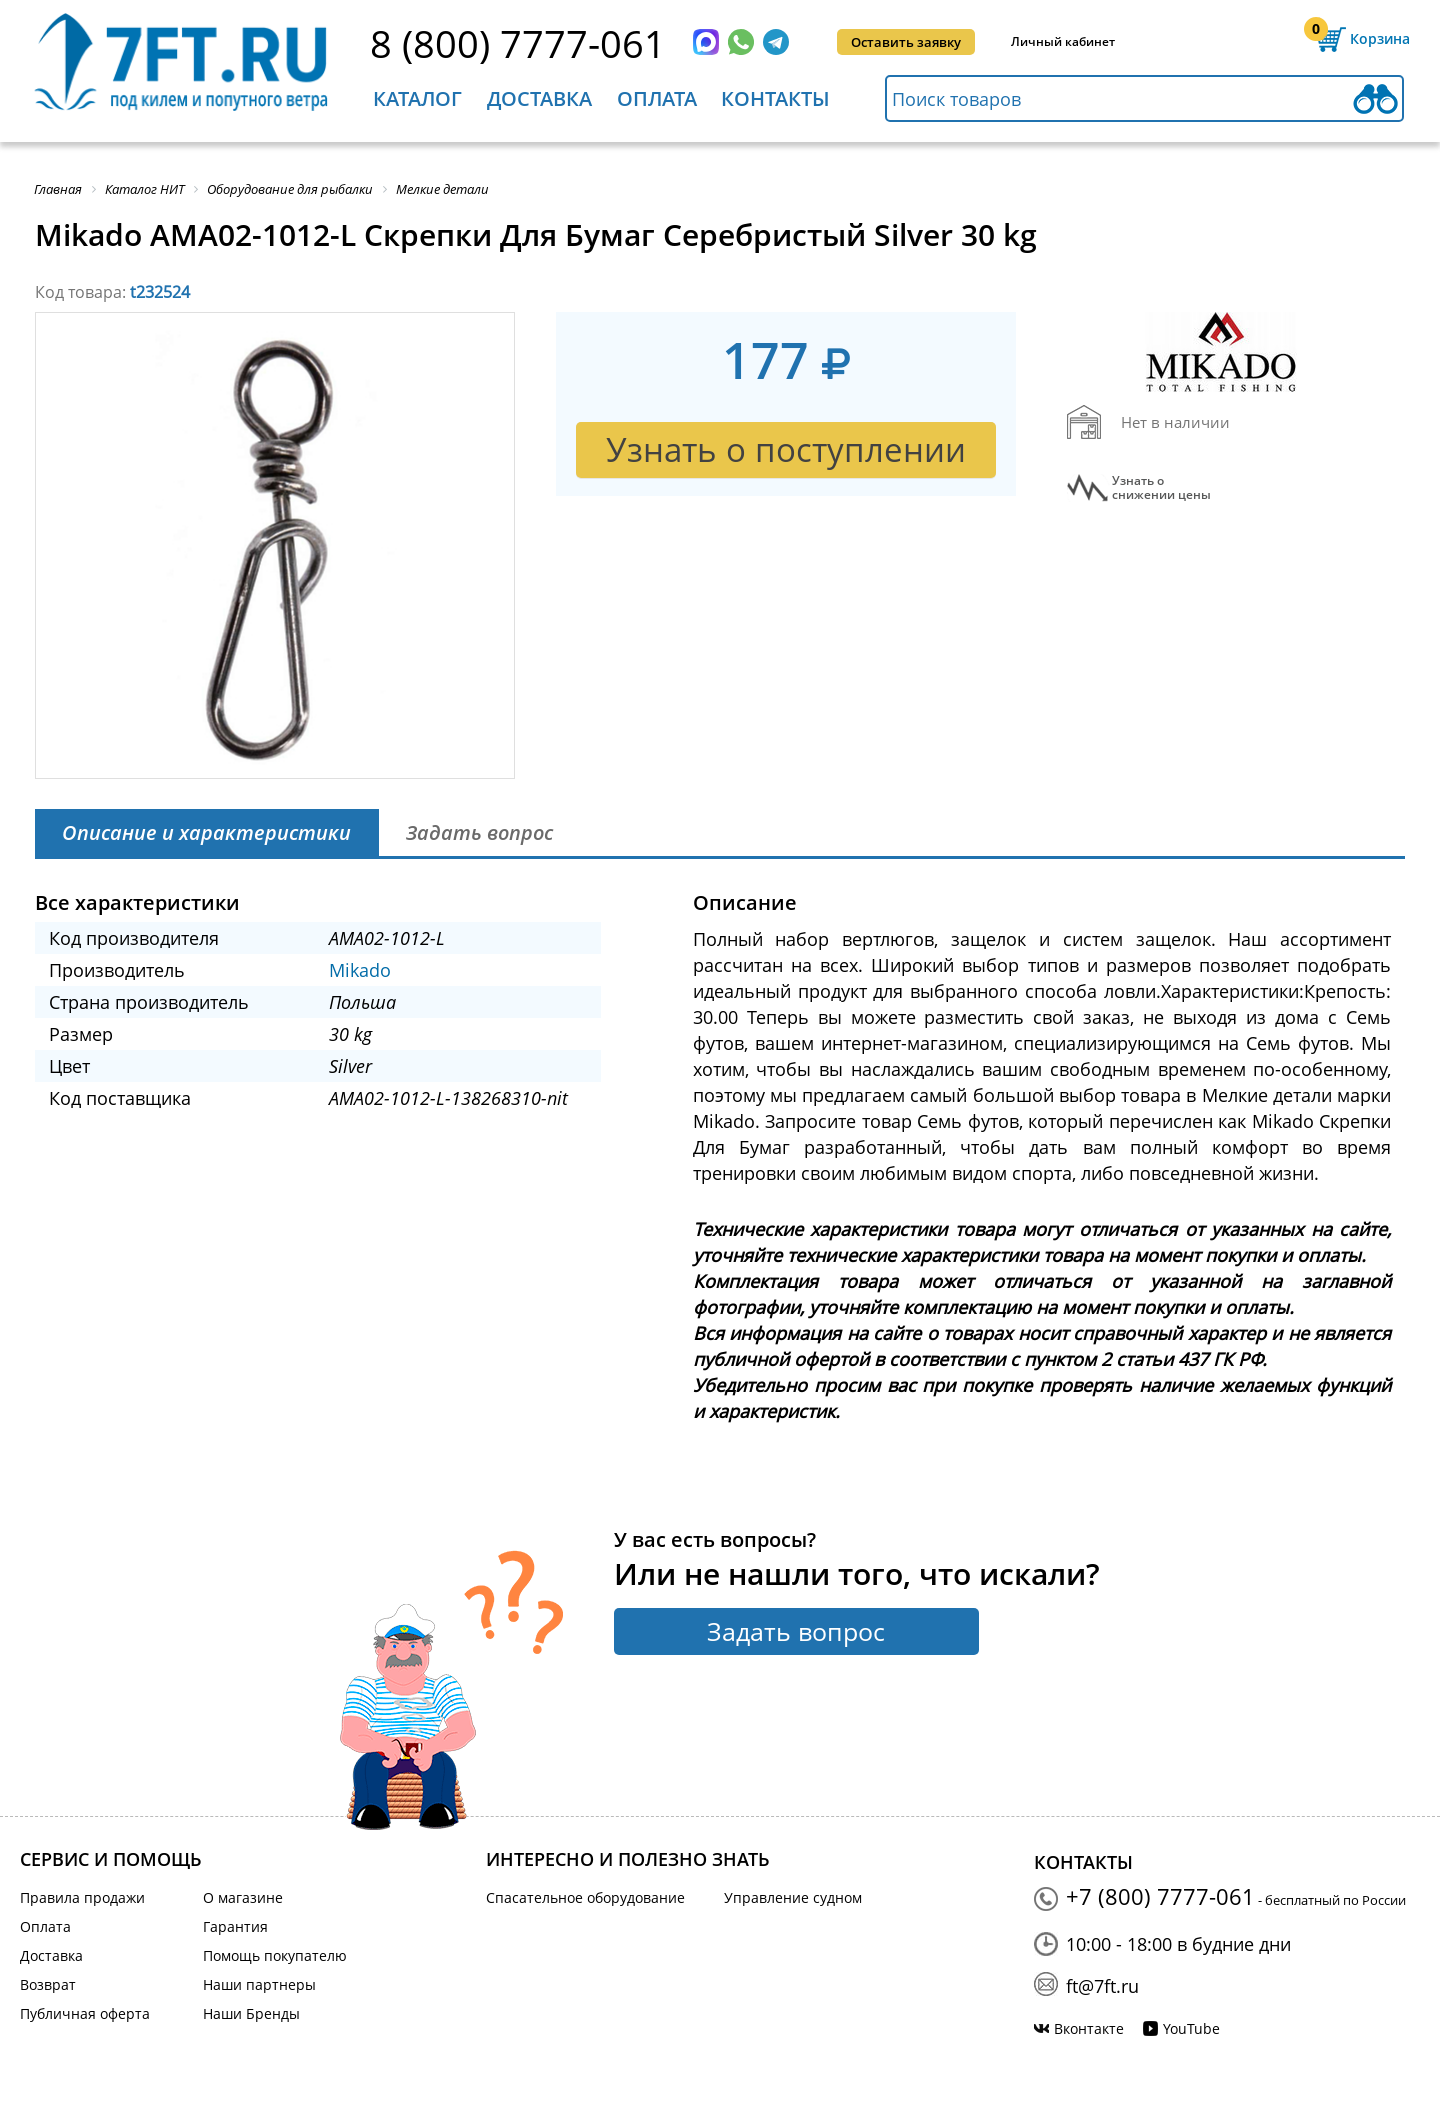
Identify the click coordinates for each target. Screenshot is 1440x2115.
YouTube (1191, 2028)
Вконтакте (1089, 2028)
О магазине (243, 1897)
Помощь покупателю (275, 1955)
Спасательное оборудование (585, 1897)
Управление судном (793, 1897)
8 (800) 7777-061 (518, 43)
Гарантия (235, 1926)
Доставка (539, 98)
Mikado (360, 970)
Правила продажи (82, 1897)
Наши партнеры (259, 1984)
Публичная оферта (85, 2013)
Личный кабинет (1063, 41)
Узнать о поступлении (786, 449)
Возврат (48, 1984)
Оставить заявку (906, 42)
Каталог (417, 98)
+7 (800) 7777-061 (1160, 1896)
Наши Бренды (251, 2013)
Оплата (657, 98)
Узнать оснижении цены (1161, 488)
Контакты (775, 98)
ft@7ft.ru (1102, 1986)
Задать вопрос (796, 1631)
